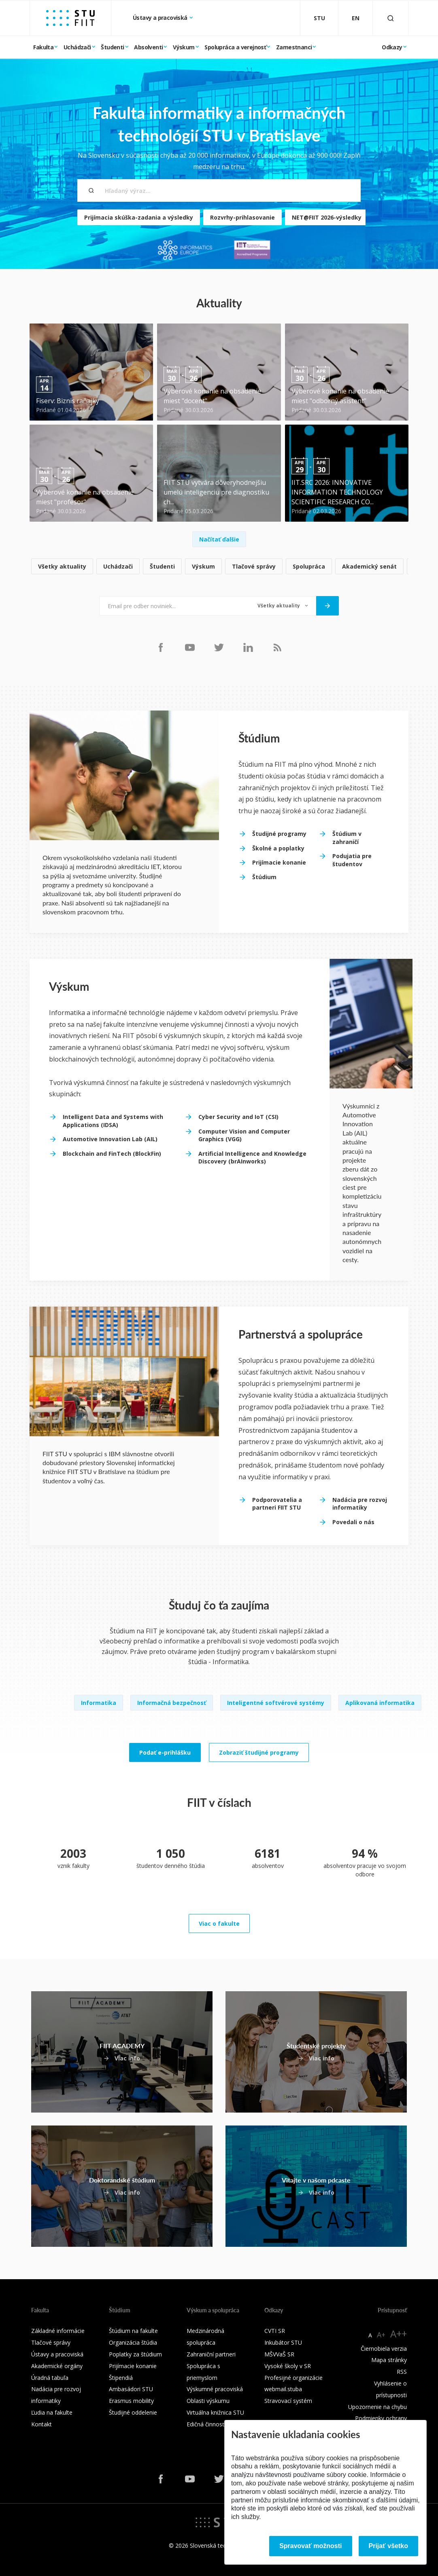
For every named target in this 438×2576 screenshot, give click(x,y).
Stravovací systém (288, 2401)
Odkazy (392, 47)
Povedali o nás (353, 1522)
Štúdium (264, 877)
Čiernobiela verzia (384, 2348)
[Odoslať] (327, 605)
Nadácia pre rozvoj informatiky (359, 1504)
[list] (219, 567)
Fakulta (43, 47)
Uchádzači (77, 47)
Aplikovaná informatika (380, 1703)
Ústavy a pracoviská (161, 17)
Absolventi (148, 47)
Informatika (98, 1703)
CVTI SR (274, 2331)
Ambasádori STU (131, 2389)
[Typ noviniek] (282, 605)
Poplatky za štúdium (135, 2354)
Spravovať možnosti (310, 2545)
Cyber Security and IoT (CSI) (238, 1117)
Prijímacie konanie (279, 862)
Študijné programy (279, 834)
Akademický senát (369, 566)
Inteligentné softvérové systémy (275, 1703)
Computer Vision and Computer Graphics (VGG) (244, 1135)
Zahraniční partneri (211, 2354)
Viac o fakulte (219, 1923)
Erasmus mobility (131, 2401)
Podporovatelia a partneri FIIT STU (277, 1504)
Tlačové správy (254, 566)
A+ (381, 2334)
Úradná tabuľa (49, 2377)
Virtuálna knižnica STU (215, 2412)
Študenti (112, 47)
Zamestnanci (294, 47)
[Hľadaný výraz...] (219, 190)
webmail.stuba (283, 2389)
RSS (402, 2371)
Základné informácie (58, 2331)
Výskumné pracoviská (215, 2389)
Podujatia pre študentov (352, 860)
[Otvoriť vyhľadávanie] (390, 18)
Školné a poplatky (278, 848)
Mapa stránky (389, 2360)
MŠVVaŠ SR (279, 2354)
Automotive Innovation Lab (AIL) (110, 1139)
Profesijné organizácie (293, 2377)
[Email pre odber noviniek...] (174, 605)
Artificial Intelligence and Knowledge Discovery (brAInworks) (252, 1157)
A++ (398, 2333)
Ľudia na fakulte (51, 2412)
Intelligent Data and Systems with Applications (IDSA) (113, 1121)
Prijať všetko (388, 2545)
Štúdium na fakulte (133, 2331)
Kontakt (41, 2424)
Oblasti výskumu (208, 2401)
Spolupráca (309, 566)
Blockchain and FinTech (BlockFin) (112, 1153)
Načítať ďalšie (219, 539)
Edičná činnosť (205, 2424)
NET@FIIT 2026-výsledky (326, 217)
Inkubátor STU (283, 2342)
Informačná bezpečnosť (171, 1703)
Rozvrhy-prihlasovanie (242, 217)
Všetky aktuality (62, 566)
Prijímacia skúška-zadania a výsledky (138, 217)
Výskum (183, 47)
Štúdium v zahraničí (346, 838)
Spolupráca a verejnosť (235, 47)
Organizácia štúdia (133, 2342)
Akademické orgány (57, 2366)
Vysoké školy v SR (287, 2366)
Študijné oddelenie (133, 2412)
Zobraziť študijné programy (259, 1752)
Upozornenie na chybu (377, 2407)
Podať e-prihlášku (165, 1752)
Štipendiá (121, 2377)
